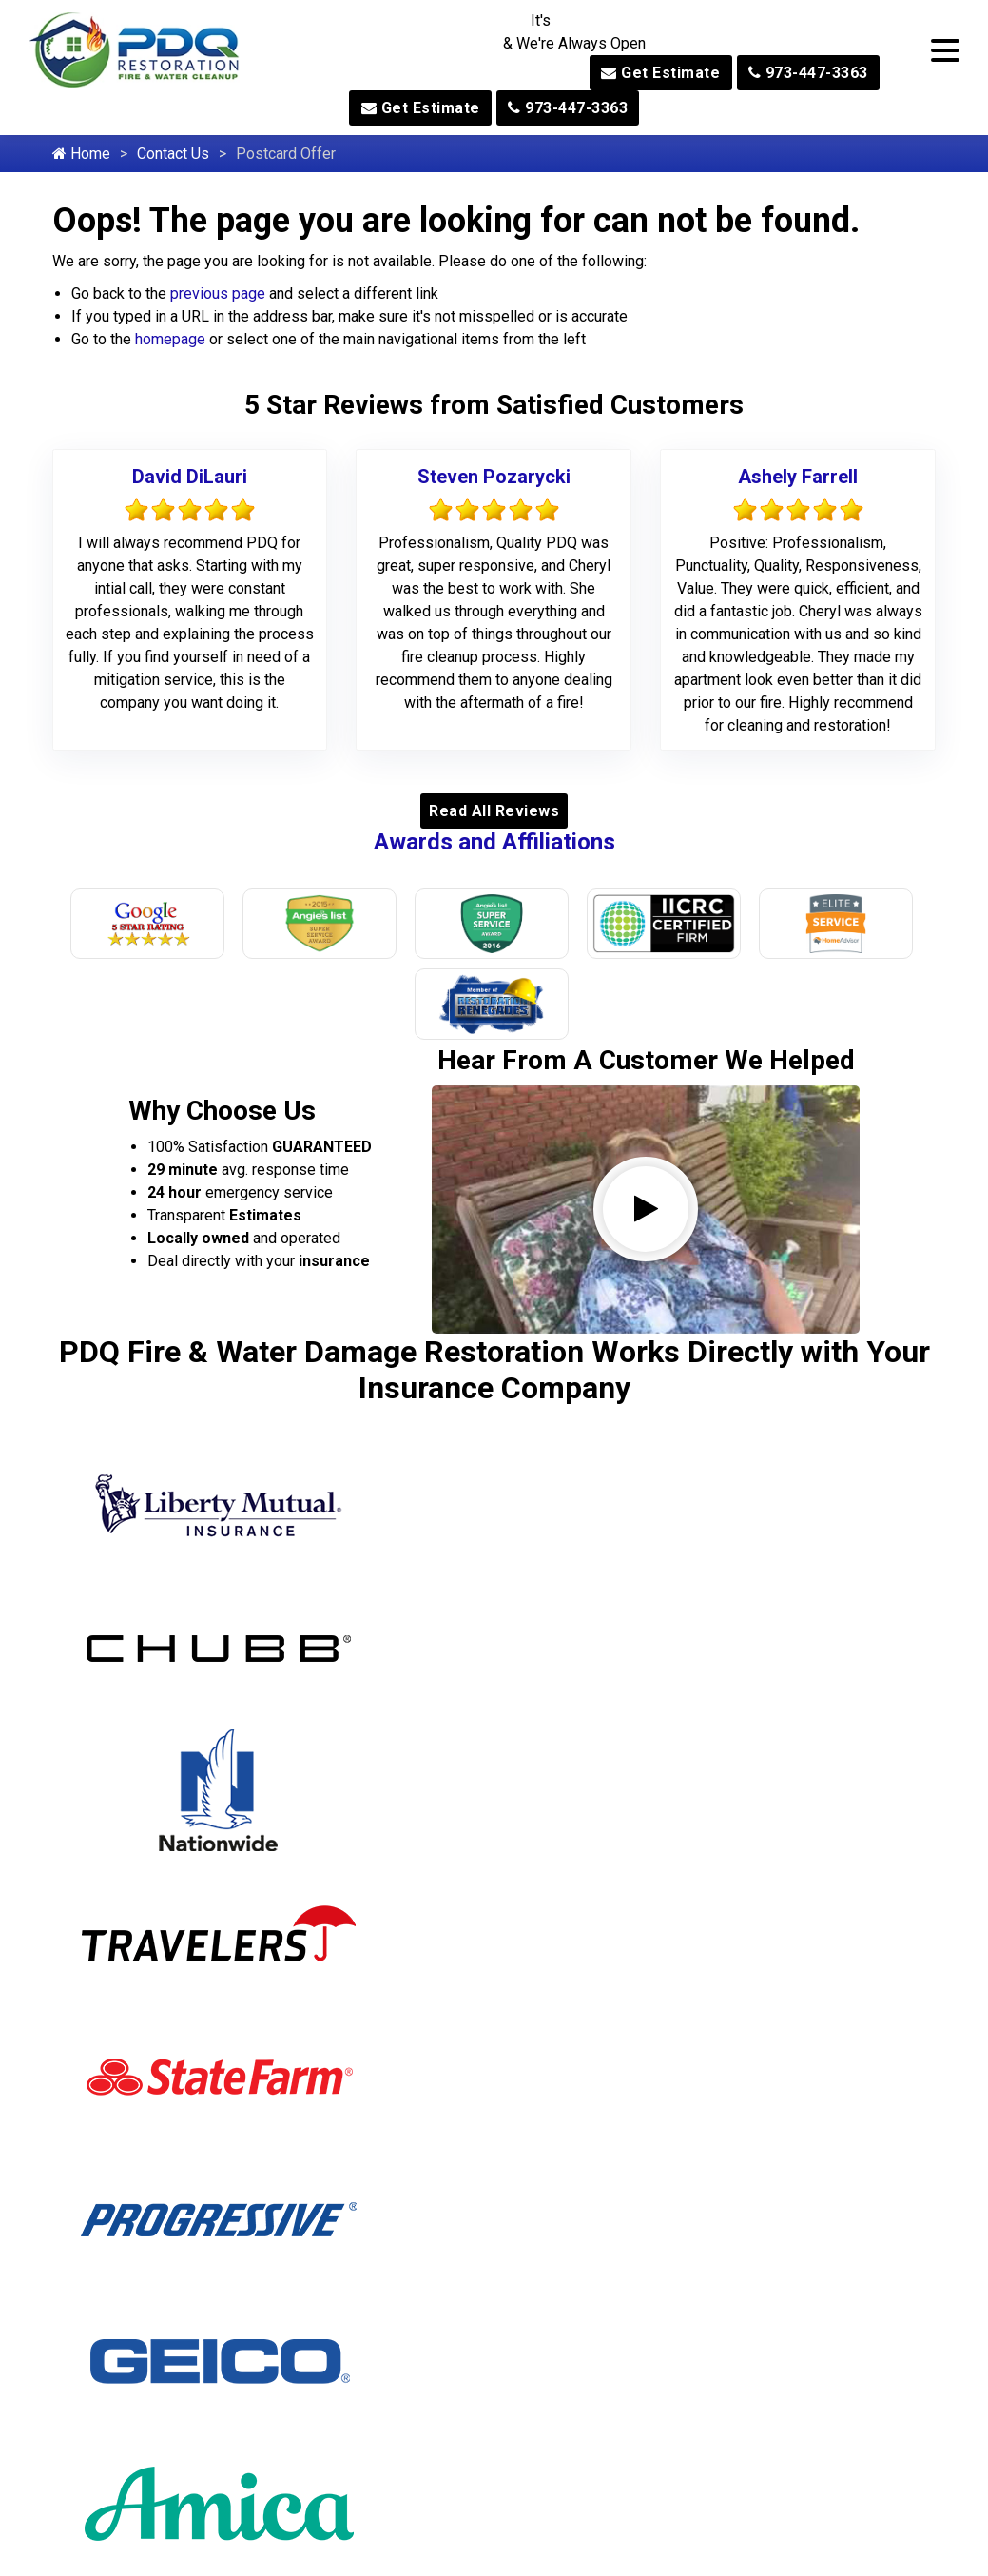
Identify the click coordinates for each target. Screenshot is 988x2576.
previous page (217, 293)
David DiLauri (189, 476)
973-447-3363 (808, 73)
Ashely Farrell (798, 476)
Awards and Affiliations (494, 842)
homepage (170, 339)
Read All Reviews (494, 811)
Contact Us (173, 154)
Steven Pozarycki (494, 476)
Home (81, 154)
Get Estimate (660, 73)
